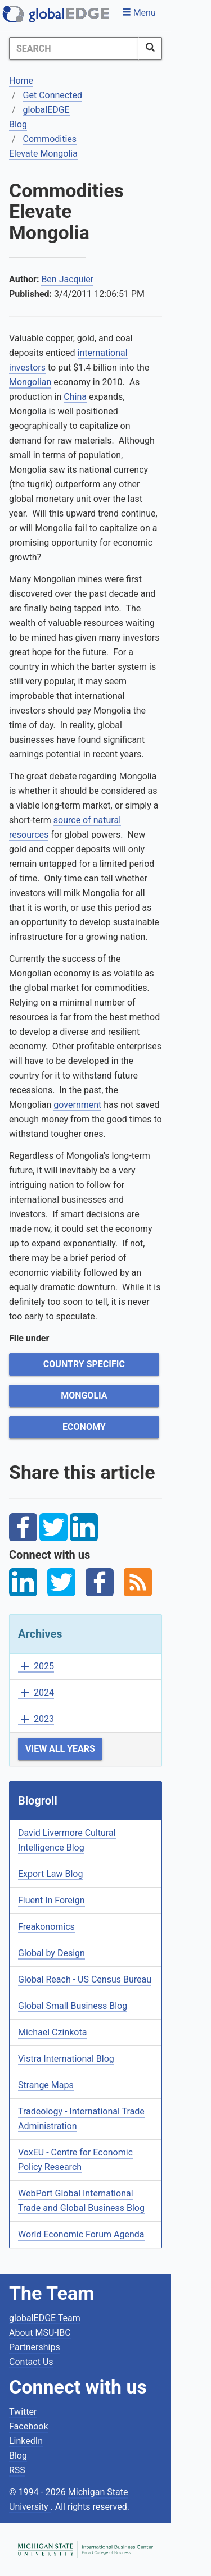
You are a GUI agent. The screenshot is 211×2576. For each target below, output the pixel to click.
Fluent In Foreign (51, 1900)
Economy (84, 1427)
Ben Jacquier (67, 279)
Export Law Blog (50, 1874)
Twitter (23, 2411)
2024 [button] (36, 1693)
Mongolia (84, 1395)
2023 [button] (36, 1719)
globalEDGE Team (44, 2318)
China (75, 396)
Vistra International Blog (66, 2058)
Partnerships (34, 2347)
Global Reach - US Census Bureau (84, 1979)
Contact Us (31, 2361)
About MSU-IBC (40, 2332)
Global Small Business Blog (72, 2005)
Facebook (28, 2426)
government (77, 1104)
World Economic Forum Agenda (81, 2234)
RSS (17, 2470)
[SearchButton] (150, 48)
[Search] (74, 48)
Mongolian (30, 382)
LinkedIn (26, 2441)
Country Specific (84, 1364)
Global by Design (51, 1953)
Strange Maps (46, 2085)
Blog (18, 2455)
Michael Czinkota (52, 2032)
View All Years (60, 1748)
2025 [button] (36, 1667)
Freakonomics (46, 1926)
